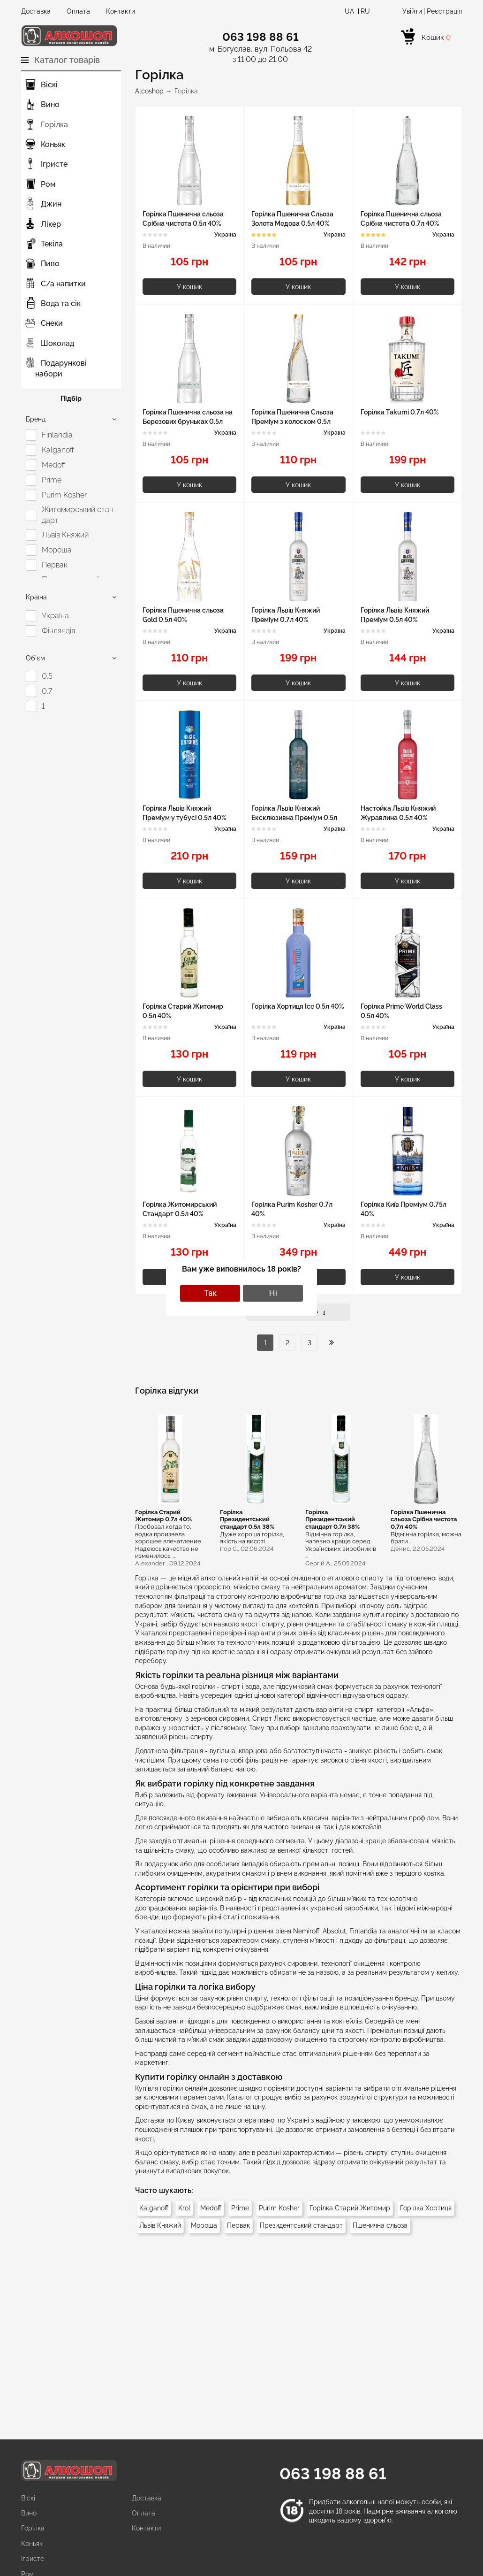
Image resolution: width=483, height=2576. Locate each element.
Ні (273, 1293)
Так (210, 1293)
